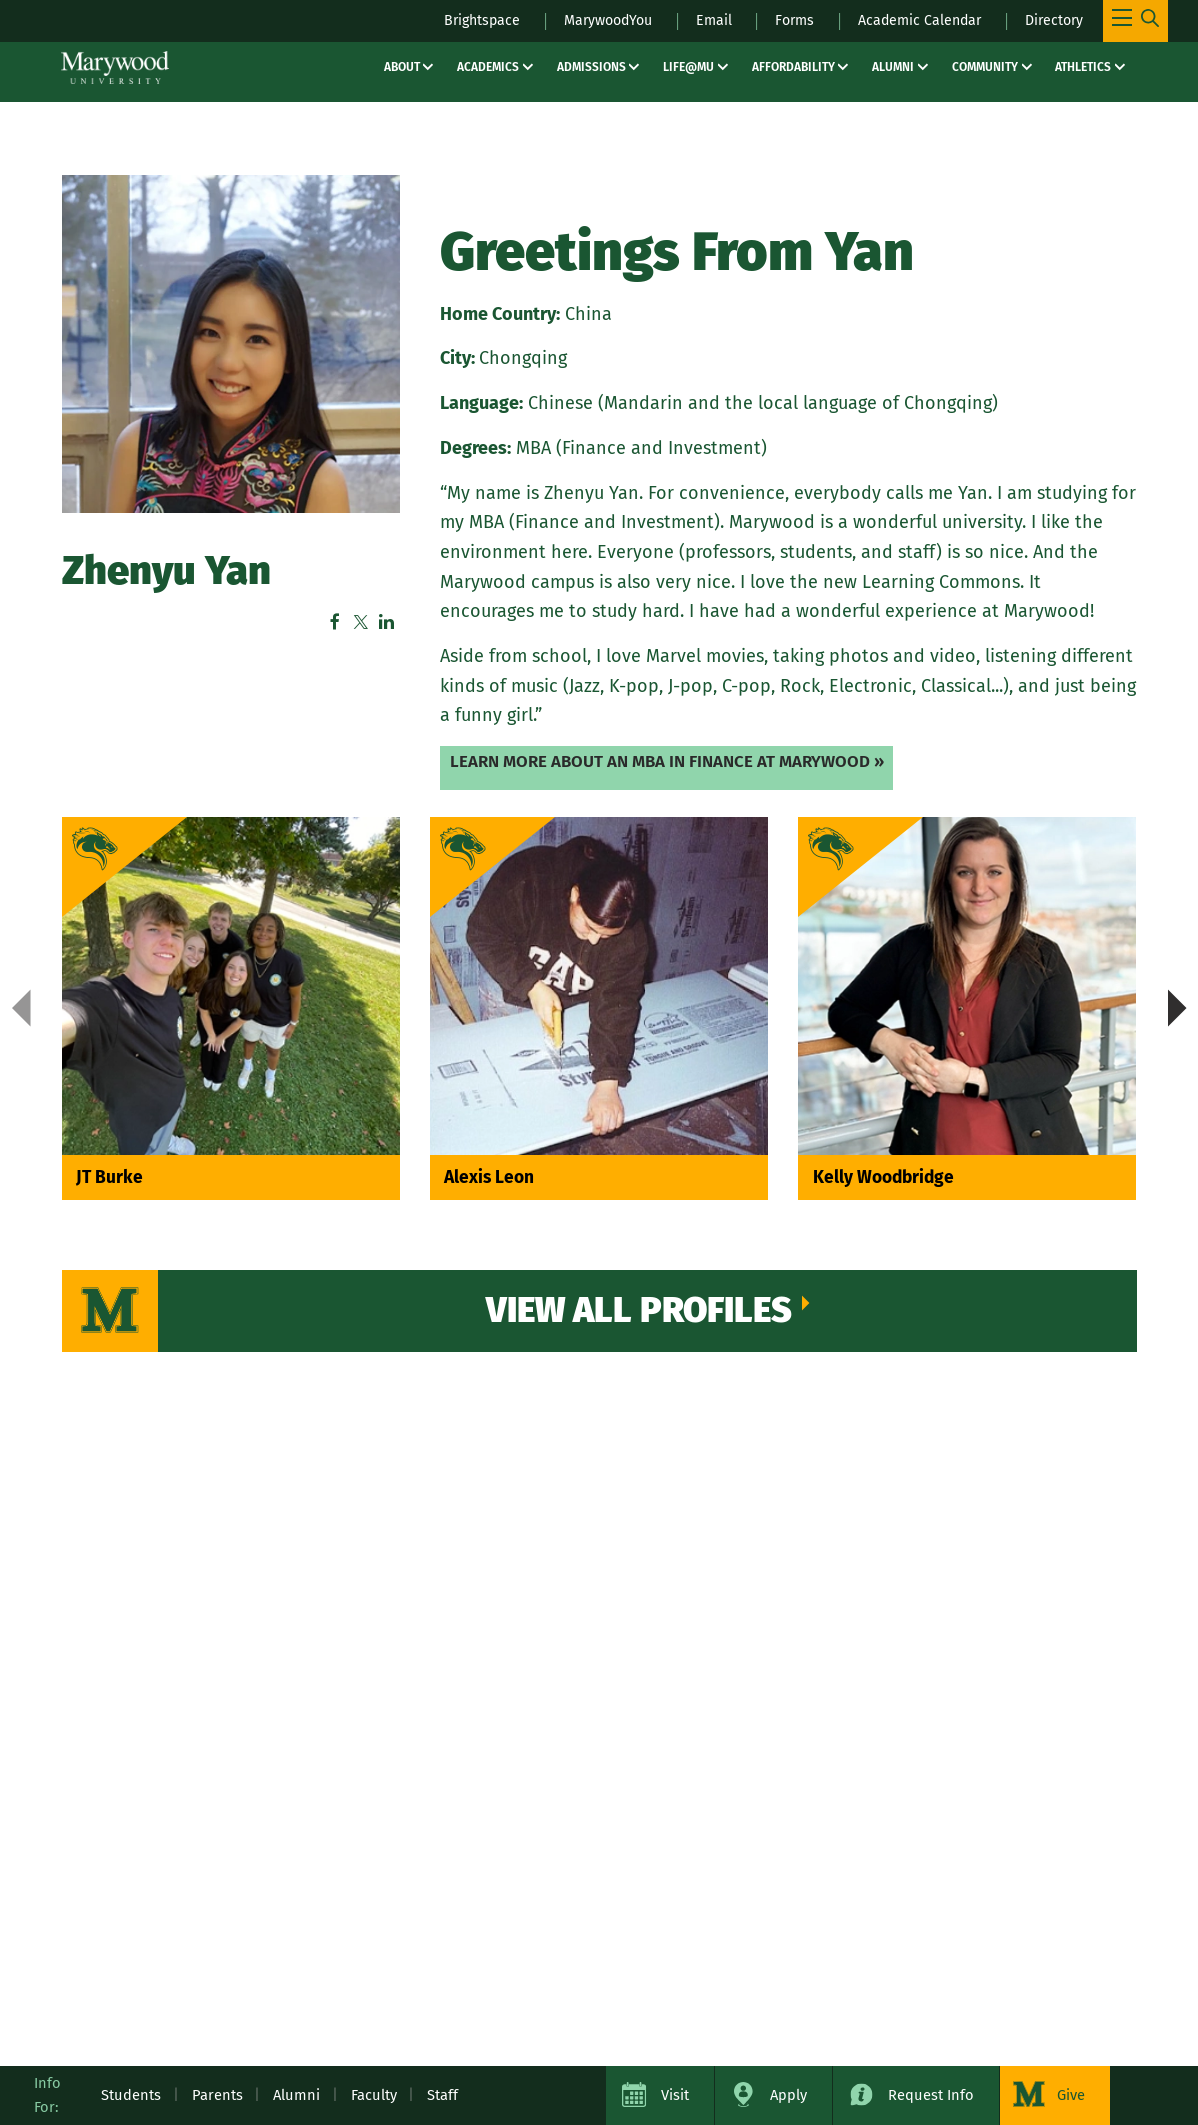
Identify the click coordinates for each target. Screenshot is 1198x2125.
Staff (442, 2095)
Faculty (374, 2095)
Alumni (893, 67)
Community (985, 67)
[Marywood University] (115, 67)
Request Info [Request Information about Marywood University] (931, 2095)
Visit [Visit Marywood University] (675, 2095)
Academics (488, 67)
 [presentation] (21, 1010)
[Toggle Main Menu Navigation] (1135, 21)
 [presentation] (1177, 1010)
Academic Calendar (914, 20)
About (402, 67)
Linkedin (387, 623)
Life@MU (688, 67)
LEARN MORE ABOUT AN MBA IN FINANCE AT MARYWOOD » (675, 761)
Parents (217, 2095)
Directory (1052, 20)
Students (131, 2095)
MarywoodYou (593, 20)
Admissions (591, 67)
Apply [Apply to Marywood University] (788, 2095)
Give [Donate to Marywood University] (1071, 2095)
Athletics (1083, 67)
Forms (785, 20)
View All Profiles (640, 1314)
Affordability (793, 67)
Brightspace (462, 20)
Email (703, 20)
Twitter (361, 623)
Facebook (335, 623)
